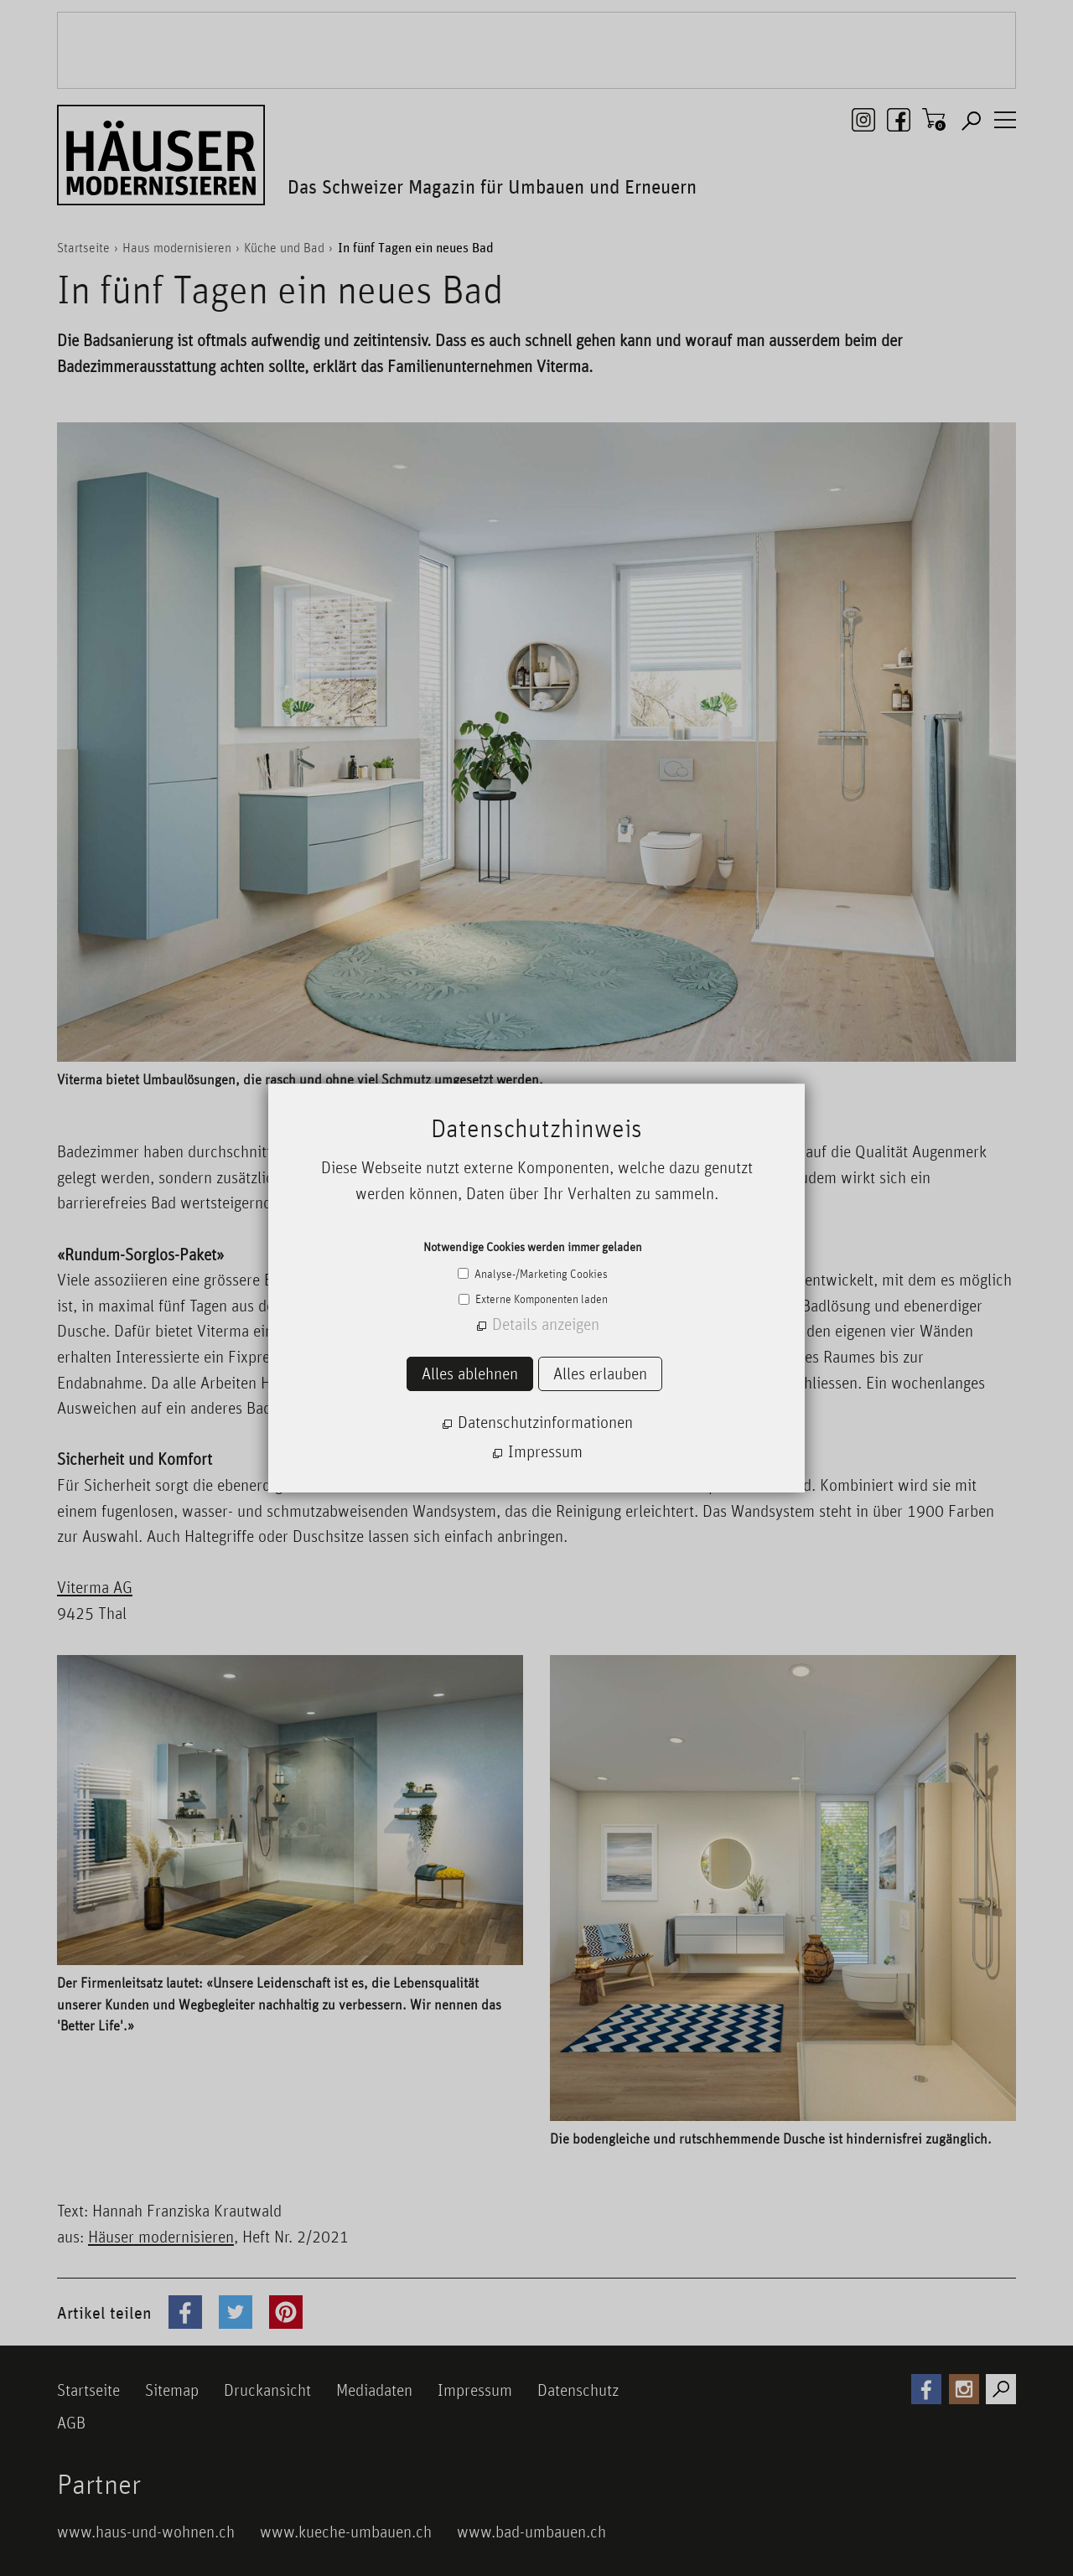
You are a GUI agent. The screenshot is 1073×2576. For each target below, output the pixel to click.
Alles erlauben (600, 1373)
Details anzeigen (545, 1324)
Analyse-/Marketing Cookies (540, 1273)
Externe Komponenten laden (540, 1299)
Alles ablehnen (470, 1373)
